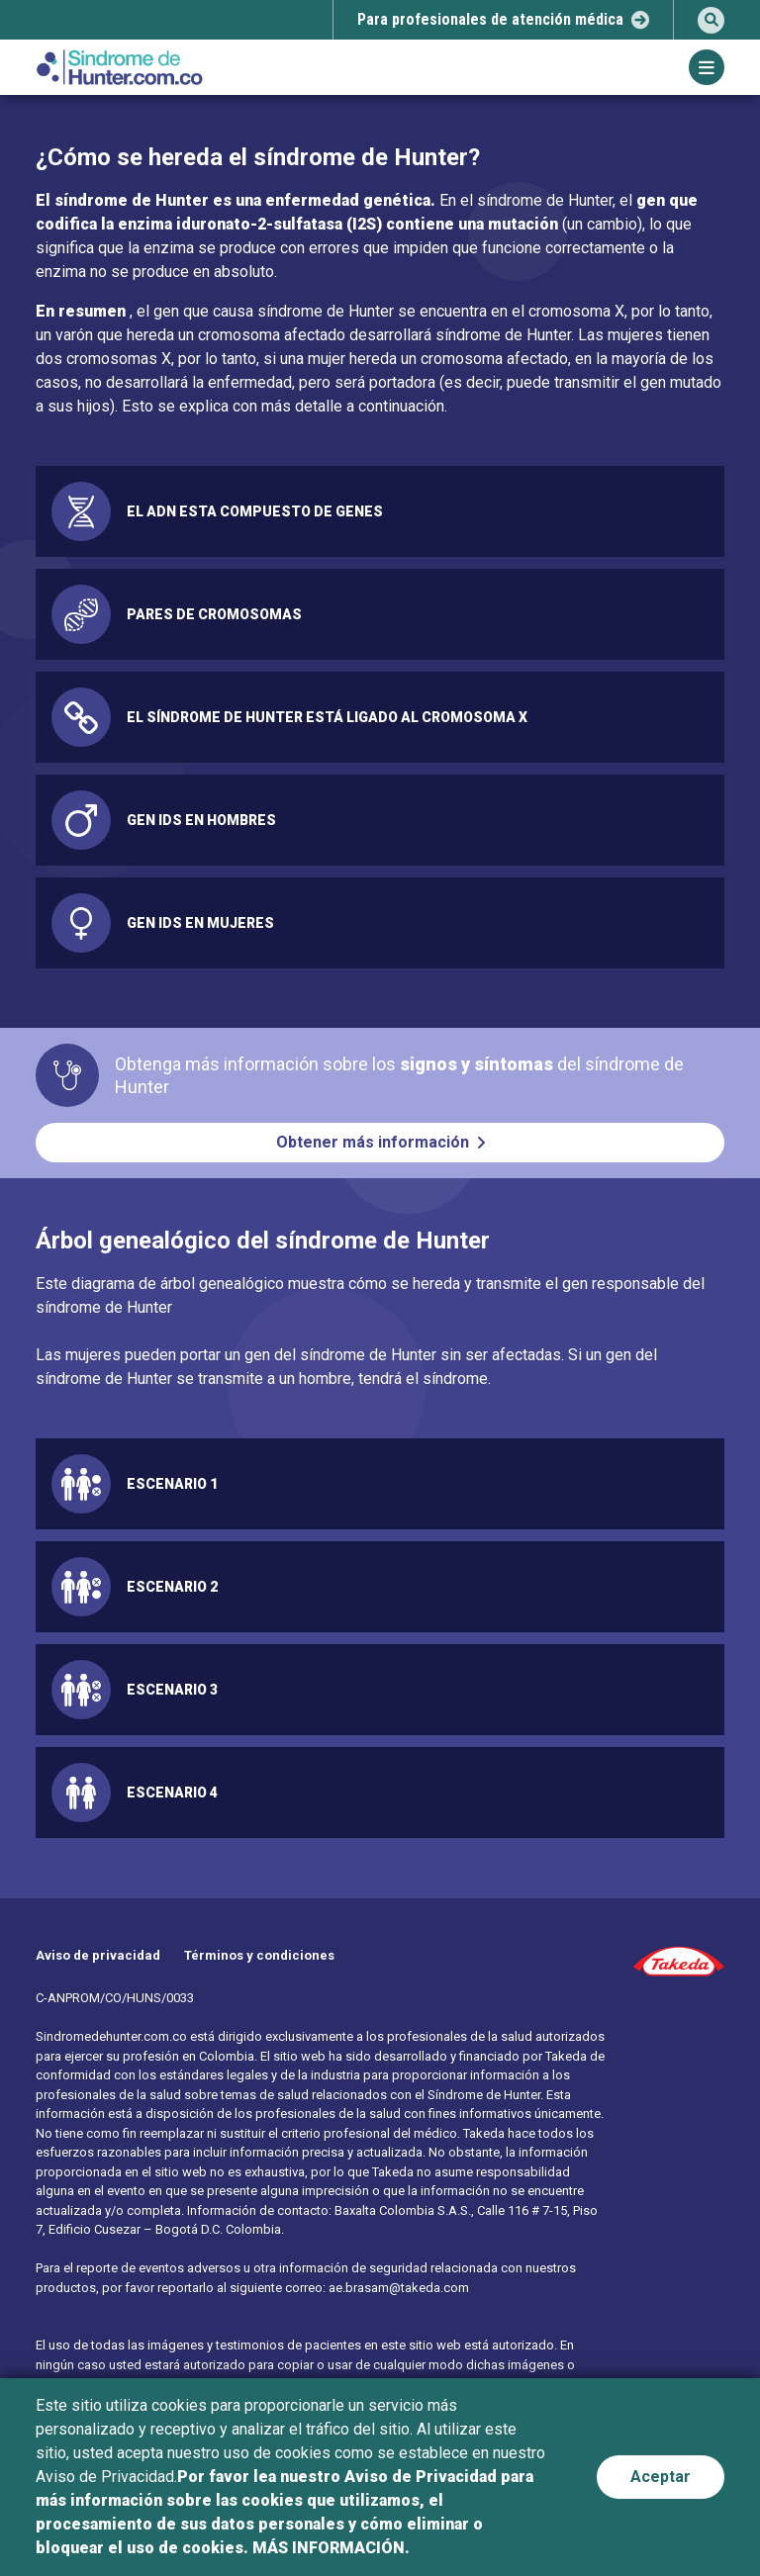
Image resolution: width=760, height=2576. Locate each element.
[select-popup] (503, 20)
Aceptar (660, 2476)
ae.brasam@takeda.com (399, 2287)
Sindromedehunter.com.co (111, 2036)
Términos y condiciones (259, 1955)
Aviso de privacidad (98, 1955)
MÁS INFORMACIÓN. (331, 2547)
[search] (711, 20)
